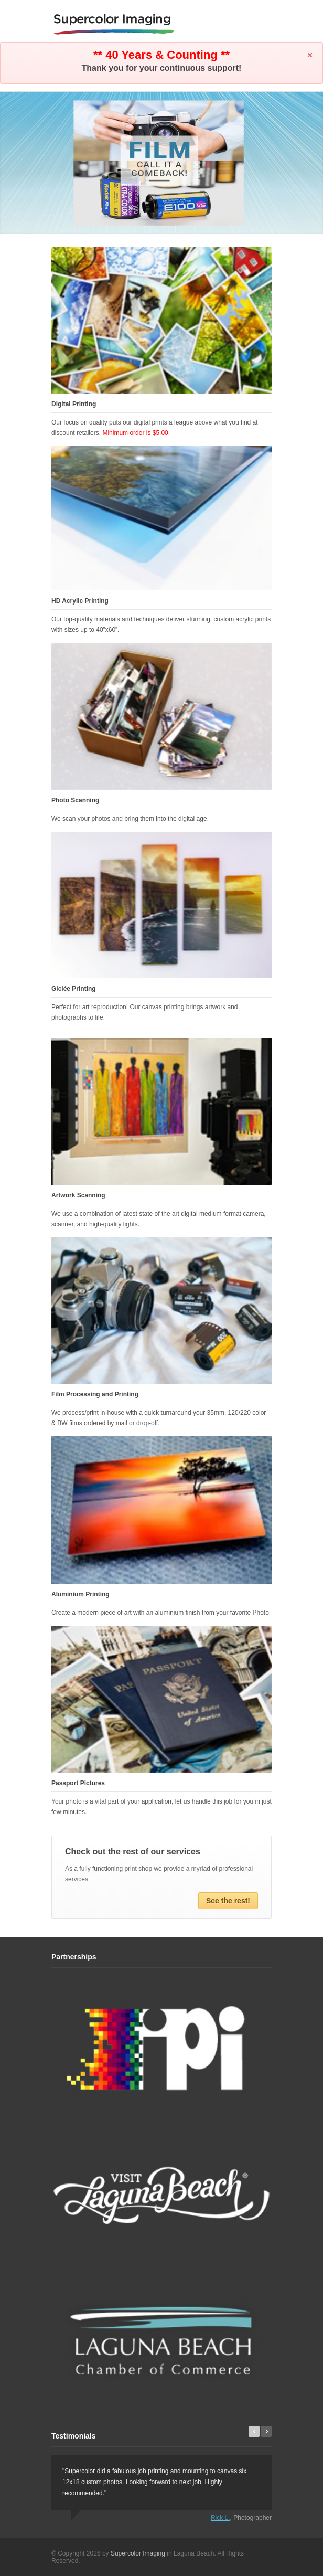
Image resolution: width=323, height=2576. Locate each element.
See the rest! (228, 1900)
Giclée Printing (73, 988)
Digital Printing (73, 404)
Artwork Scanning (78, 1195)
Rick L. (220, 2517)
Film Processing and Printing (94, 1394)
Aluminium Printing (80, 1594)
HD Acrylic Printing (80, 601)
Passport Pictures (78, 1783)
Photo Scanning (75, 800)
